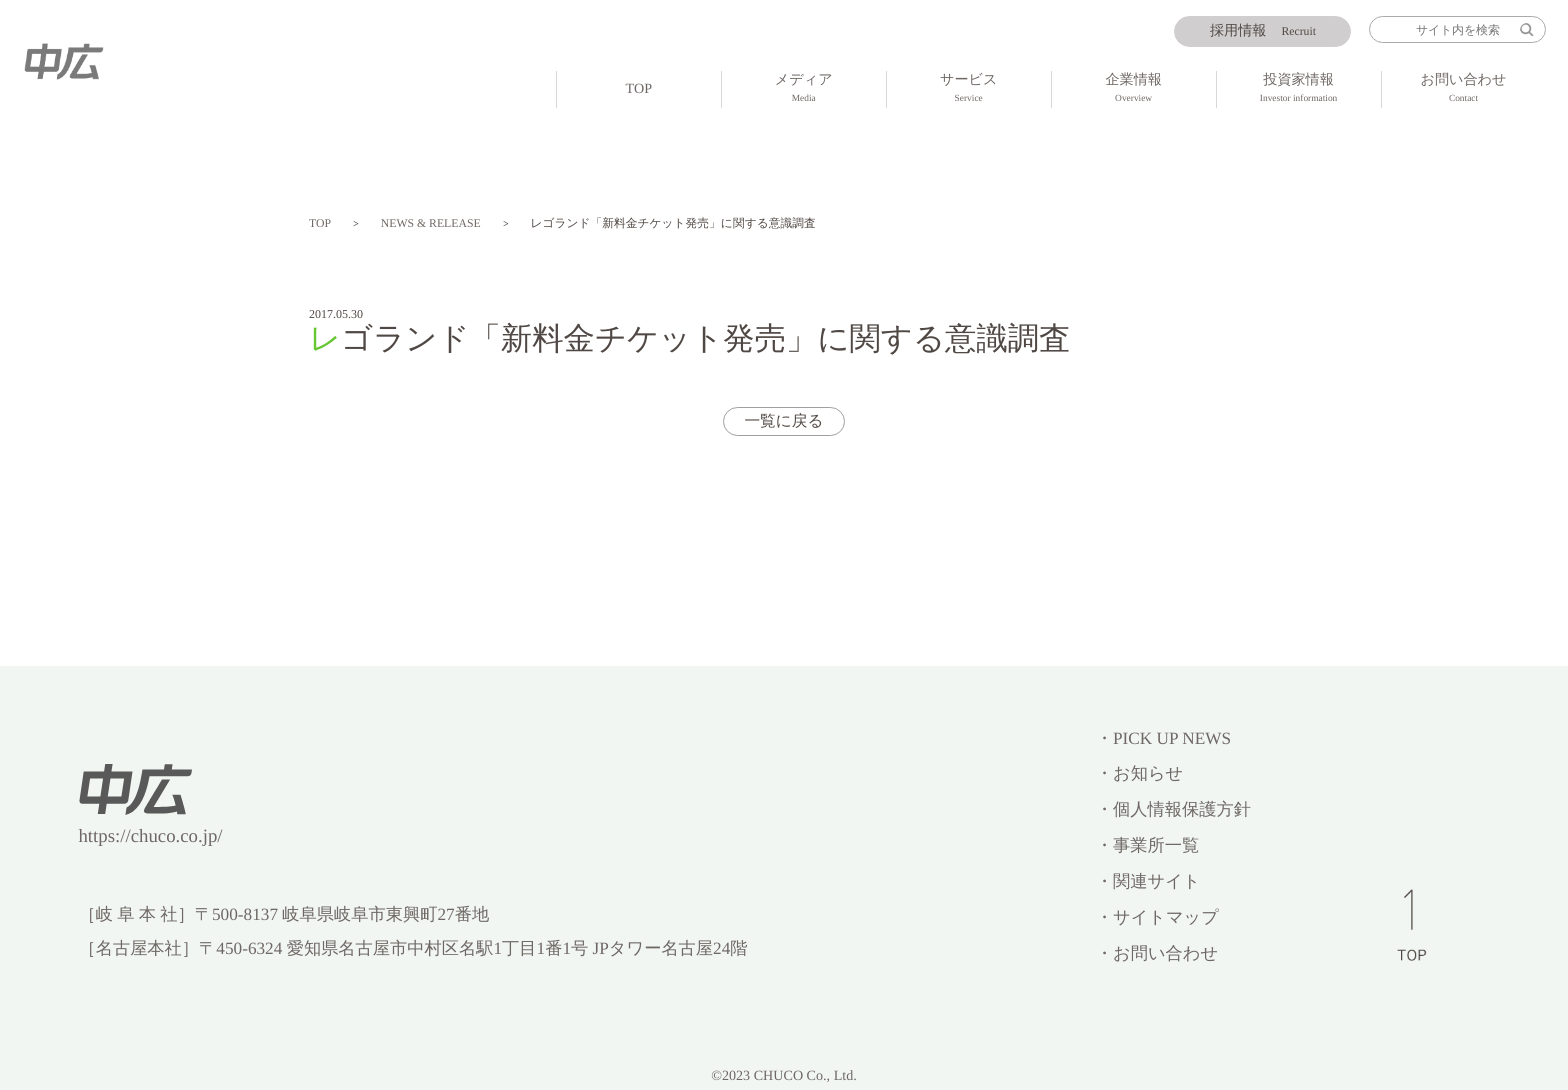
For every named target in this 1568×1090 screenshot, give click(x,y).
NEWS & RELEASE (431, 223)
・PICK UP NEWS (1163, 738)
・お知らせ (1139, 773)
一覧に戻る (783, 421)
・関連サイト (1148, 881)
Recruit (1263, 31)
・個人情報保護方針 (1173, 809)
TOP (639, 89)
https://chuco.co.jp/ (150, 836)
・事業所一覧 (1147, 845)
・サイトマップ (1157, 917)
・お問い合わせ (1157, 953)
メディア (804, 90)
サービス (969, 90)
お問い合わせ (1464, 90)
